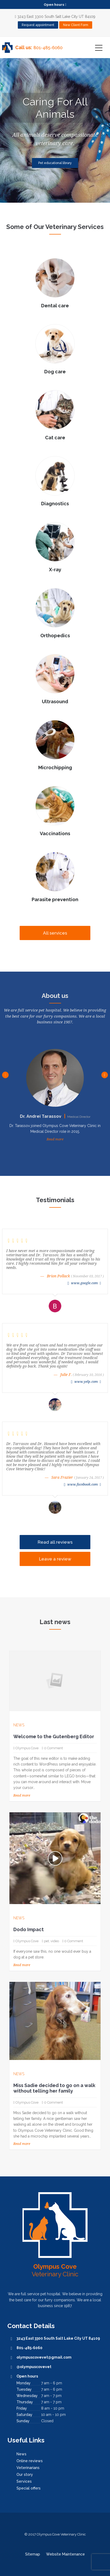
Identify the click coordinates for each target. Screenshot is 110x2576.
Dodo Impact (28, 1929)
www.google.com (84, 1283)
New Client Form (75, 25)
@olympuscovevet (33, 2367)
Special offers (28, 2488)
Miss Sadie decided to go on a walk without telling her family (54, 2088)
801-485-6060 (48, 47)
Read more (55, 1139)
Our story (24, 2474)
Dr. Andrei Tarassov (55, 1116)
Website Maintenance (65, 2554)
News (18, 1725)
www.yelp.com (86, 1382)
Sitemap (32, 2554)
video (55, 1941)
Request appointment (38, 25)
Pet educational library (55, 163)
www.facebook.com (83, 1484)
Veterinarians (28, 2468)
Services (24, 2481)
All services (55, 933)
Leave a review (55, 1559)
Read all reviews (55, 1542)
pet (46, 1941)
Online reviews (29, 2461)
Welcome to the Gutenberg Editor (53, 1736)
